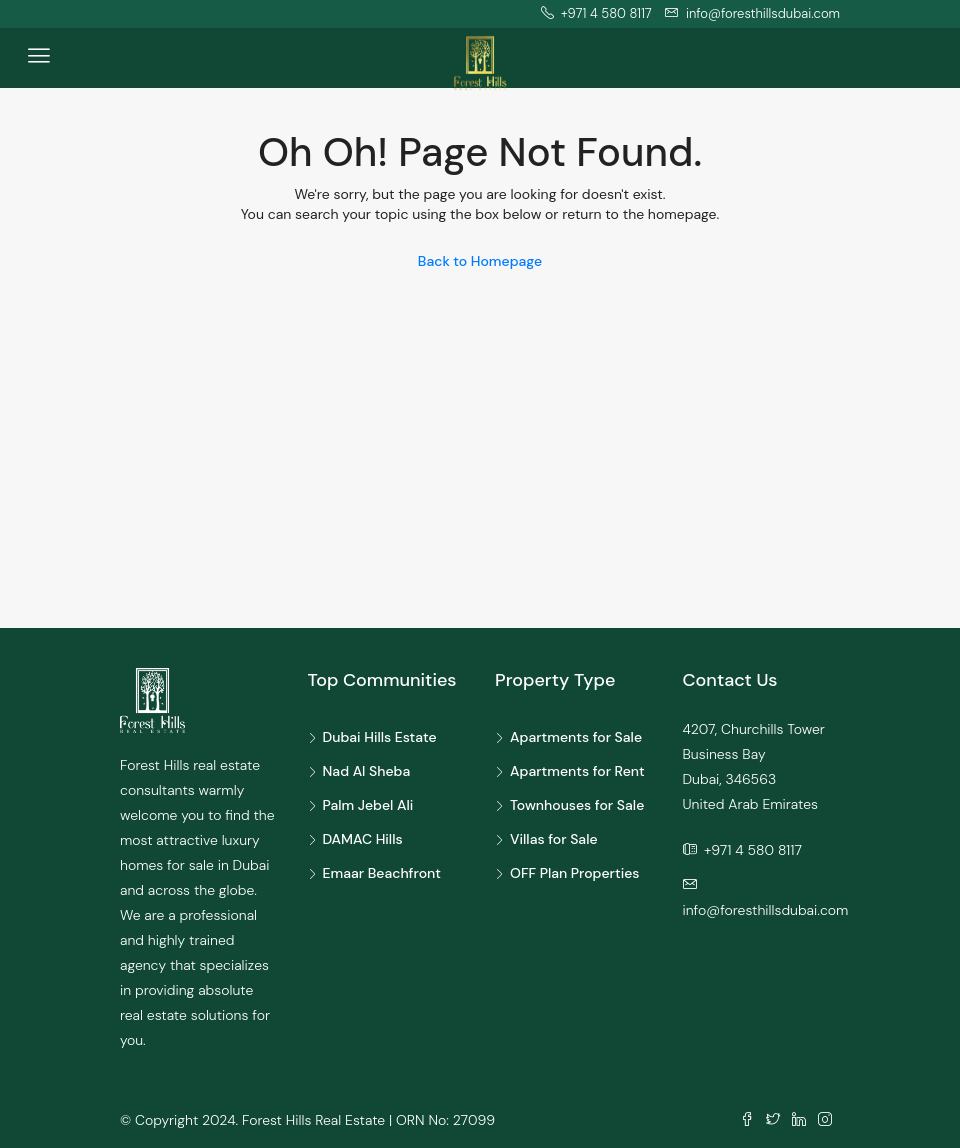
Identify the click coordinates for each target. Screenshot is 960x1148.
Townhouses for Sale (577, 805)
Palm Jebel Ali (368, 805)
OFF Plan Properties (574, 873)
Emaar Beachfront (382, 873)
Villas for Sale (554, 839)
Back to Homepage (480, 261)
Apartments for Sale (576, 737)
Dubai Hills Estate (380, 737)
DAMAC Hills (363, 839)
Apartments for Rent (577, 771)
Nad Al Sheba (367, 771)
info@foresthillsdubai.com (766, 910)
